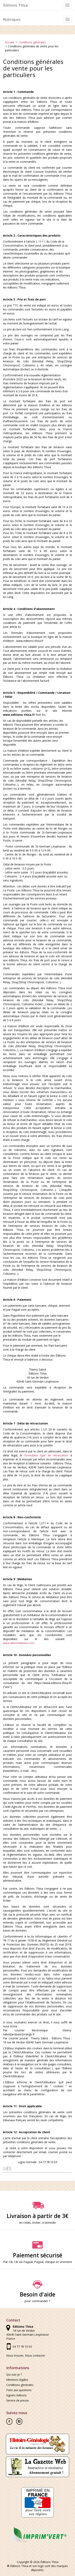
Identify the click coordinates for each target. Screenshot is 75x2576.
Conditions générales (19, 2385)
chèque (50, 2262)
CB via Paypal (23, 2262)
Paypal (38, 2262)
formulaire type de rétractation (46, 1455)
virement (66, 2262)
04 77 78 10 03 (22, 2346)
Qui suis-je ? (14, 2374)
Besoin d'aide (37, 2289)
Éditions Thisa (15, 5)
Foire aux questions (19, 2390)
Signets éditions (16, 2395)
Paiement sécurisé (37, 2250)
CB (11, 2262)
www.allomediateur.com (18, 1643)
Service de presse (17, 2400)
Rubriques (12, 19)
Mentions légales (17, 2380)
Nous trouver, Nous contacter (25, 2355)
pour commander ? (37, 2301)
